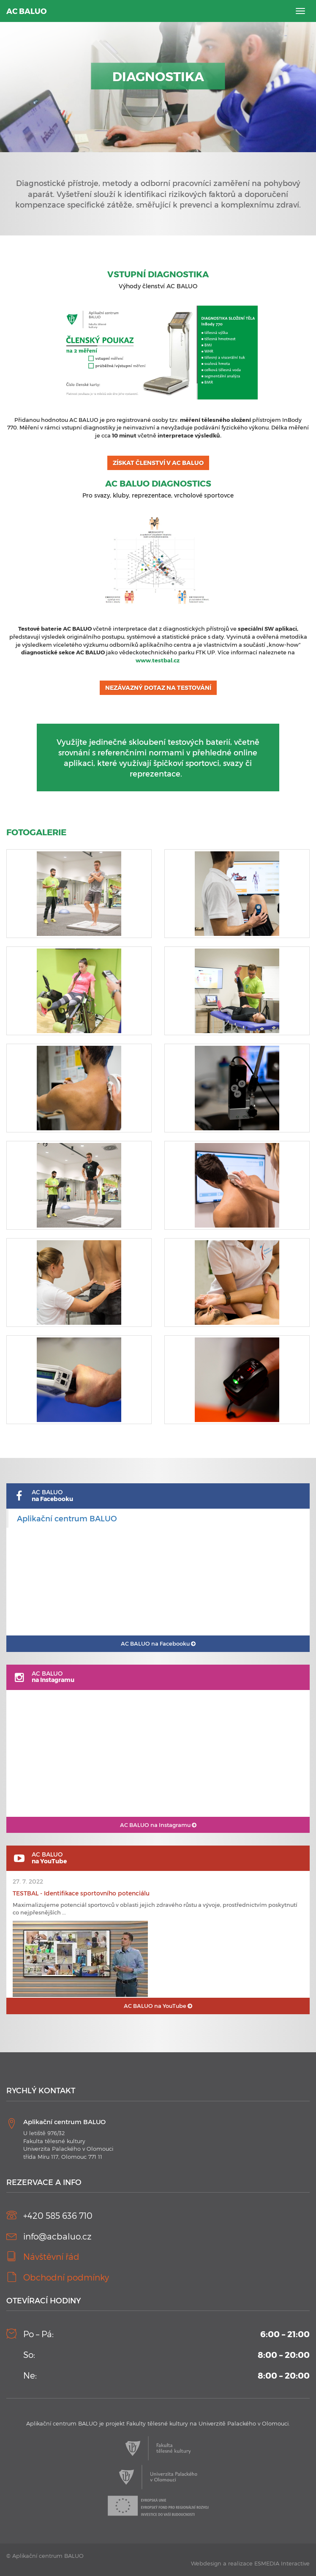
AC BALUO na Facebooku (158, 1643)
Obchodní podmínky (66, 2277)
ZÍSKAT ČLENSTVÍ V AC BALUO (158, 462)
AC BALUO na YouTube (158, 2005)
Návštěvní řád (51, 2256)
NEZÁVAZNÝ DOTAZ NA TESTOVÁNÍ (158, 687)
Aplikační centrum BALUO (67, 1518)
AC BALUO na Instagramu (158, 1824)
